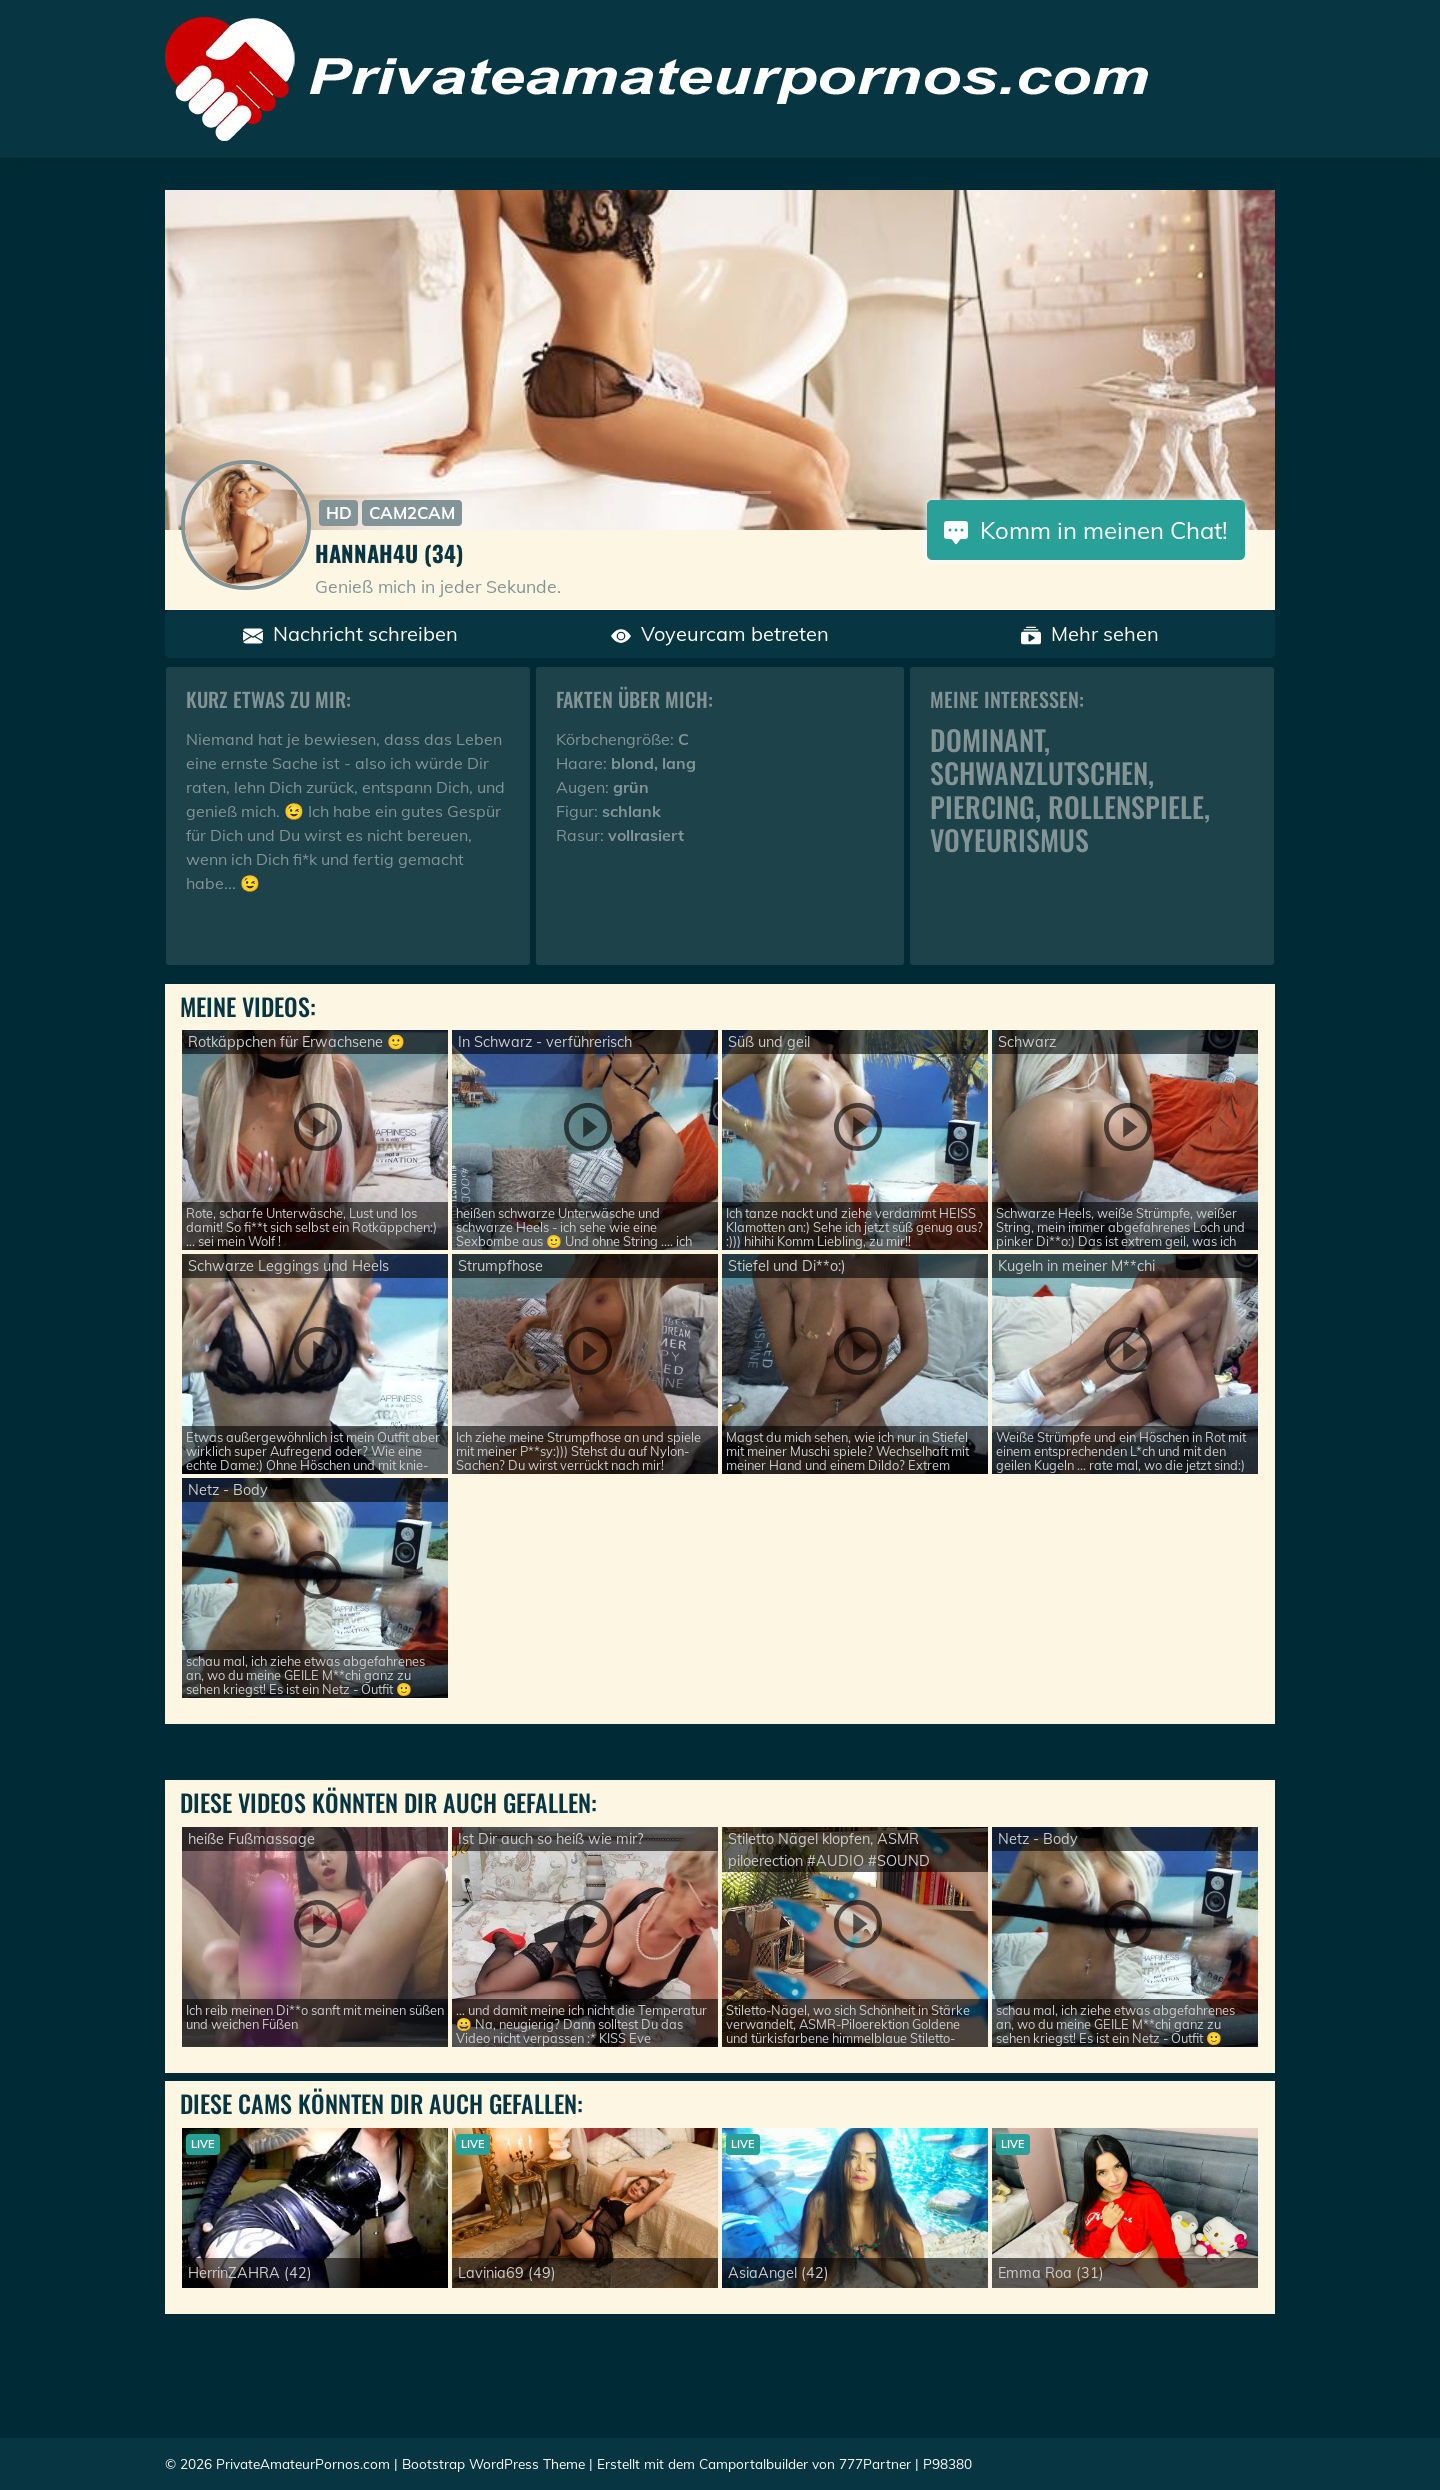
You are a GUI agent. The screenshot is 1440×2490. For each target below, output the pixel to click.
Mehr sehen (1090, 633)
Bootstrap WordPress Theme (493, 2463)
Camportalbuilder (753, 2463)
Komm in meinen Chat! (1086, 530)
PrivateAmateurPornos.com (303, 2463)
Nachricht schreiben (350, 633)
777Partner (875, 2463)
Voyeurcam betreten (720, 633)
